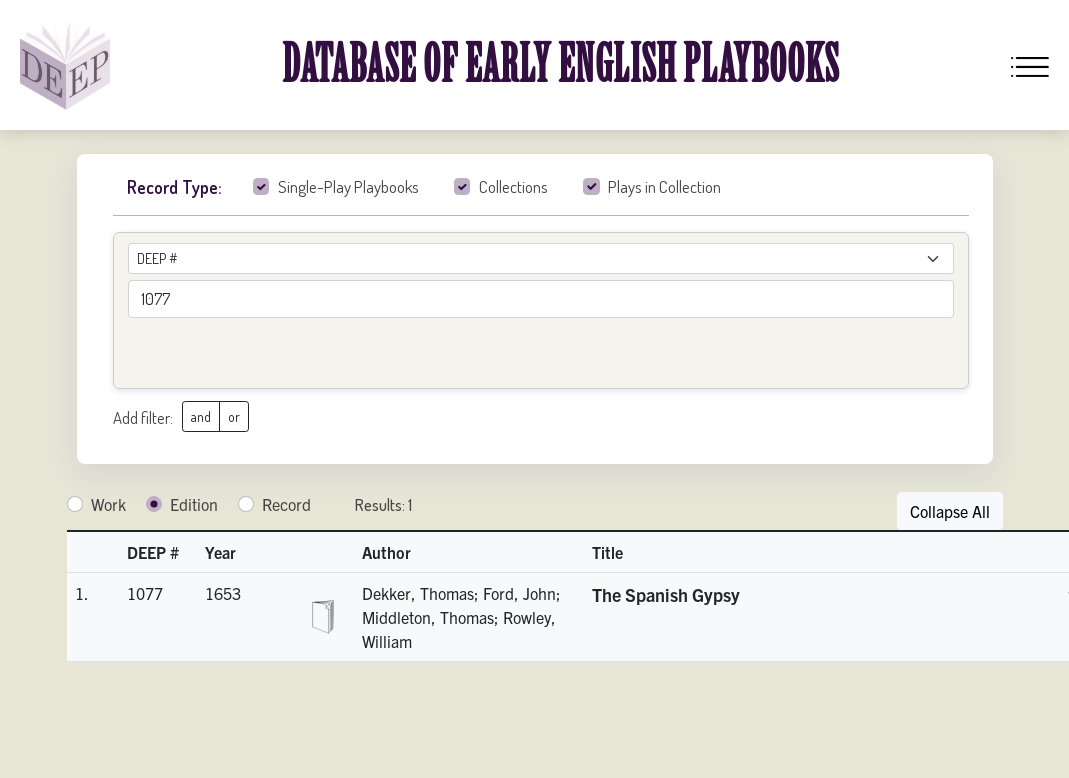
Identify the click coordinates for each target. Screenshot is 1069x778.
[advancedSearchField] (541, 299)
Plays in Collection (664, 186)
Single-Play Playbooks (348, 186)
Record (286, 504)
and (201, 416)
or (234, 416)
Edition (194, 504)
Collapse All (950, 511)
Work (108, 504)
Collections (513, 186)
